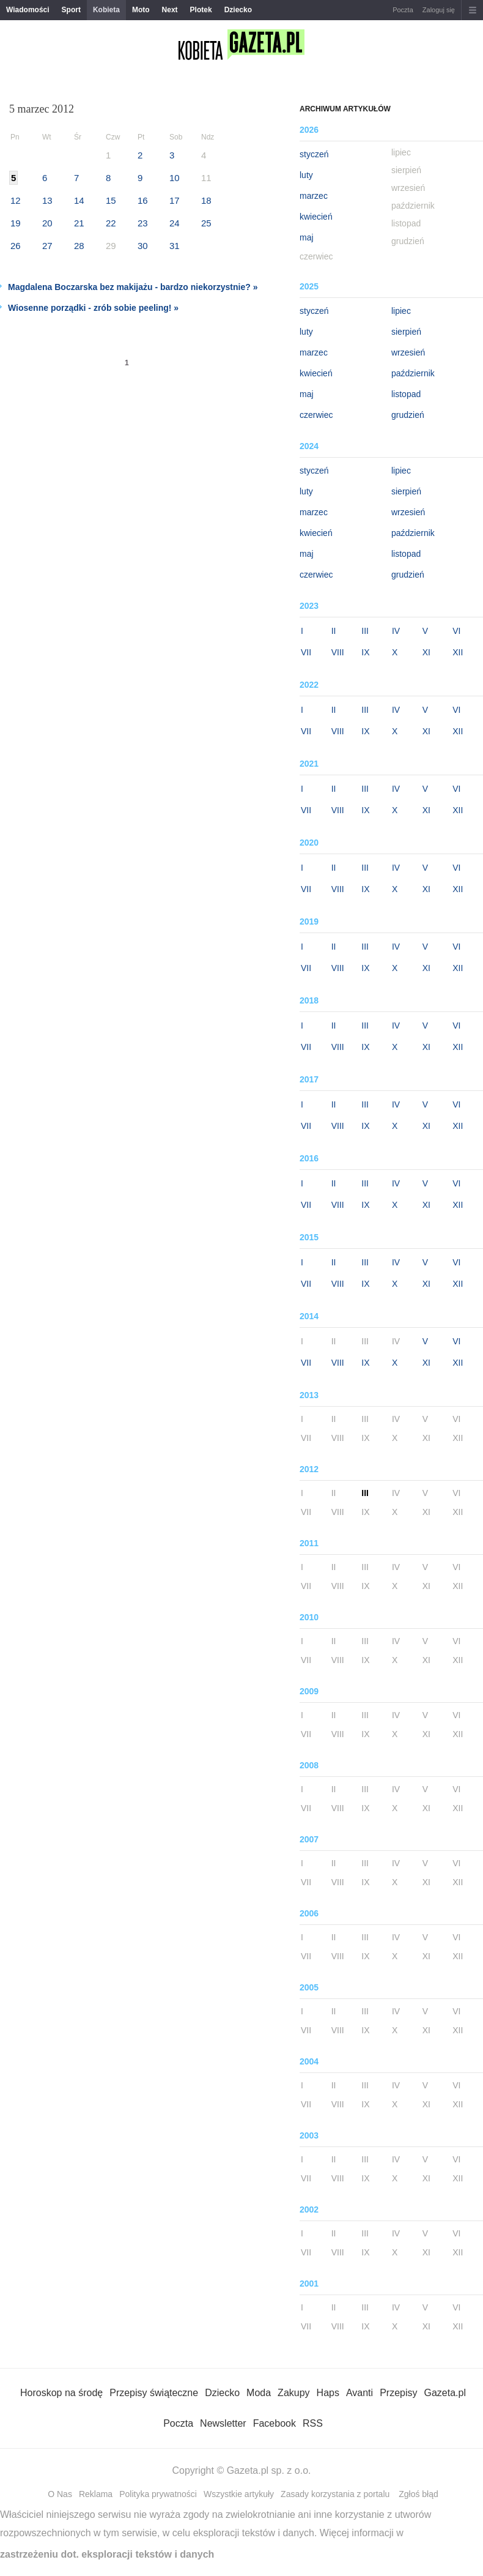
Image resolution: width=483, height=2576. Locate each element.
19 (15, 223)
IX (365, 652)
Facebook (274, 2423)
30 (143, 245)
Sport (71, 10)
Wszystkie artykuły (239, 2494)
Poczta (403, 9)
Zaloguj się (438, 9)
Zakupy (293, 2393)
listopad (406, 394)
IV (396, 631)
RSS (313, 2423)
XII (457, 652)
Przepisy (398, 2393)
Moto (141, 10)
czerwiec (316, 415)
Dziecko (238, 10)
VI (456, 631)
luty (306, 175)
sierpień (406, 332)
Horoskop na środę (61, 2393)
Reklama (95, 2494)
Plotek (201, 10)
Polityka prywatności (158, 2494)
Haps (328, 2393)
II (333, 631)
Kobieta (106, 10)
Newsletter (223, 2423)
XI (426, 652)
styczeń (314, 154)
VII (306, 652)
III (365, 631)
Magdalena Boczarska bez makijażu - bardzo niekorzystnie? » (132, 287)
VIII (337, 652)
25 (206, 223)
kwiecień (316, 216)
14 (79, 200)
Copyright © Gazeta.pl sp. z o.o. (241, 2470)
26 (15, 245)
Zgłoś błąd (418, 2494)
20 (47, 223)
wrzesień (408, 352)
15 (111, 200)
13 (47, 200)
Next (170, 10)
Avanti (359, 2393)
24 (174, 223)
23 (143, 223)
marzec (314, 196)
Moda (258, 2393)
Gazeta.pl (444, 2393)
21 (79, 223)
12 (15, 200)
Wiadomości (28, 10)
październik (413, 373)
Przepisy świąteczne (153, 2393)
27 (47, 245)
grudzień (407, 415)
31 (174, 245)
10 (174, 178)
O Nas (60, 2494)
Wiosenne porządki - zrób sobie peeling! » (93, 308)
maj (307, 237)
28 (79, 245)
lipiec (401, 311)
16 (143, 200)
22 (111, 223)
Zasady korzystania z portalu (335, 2494)
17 (174, 200)
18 (206, 200)
